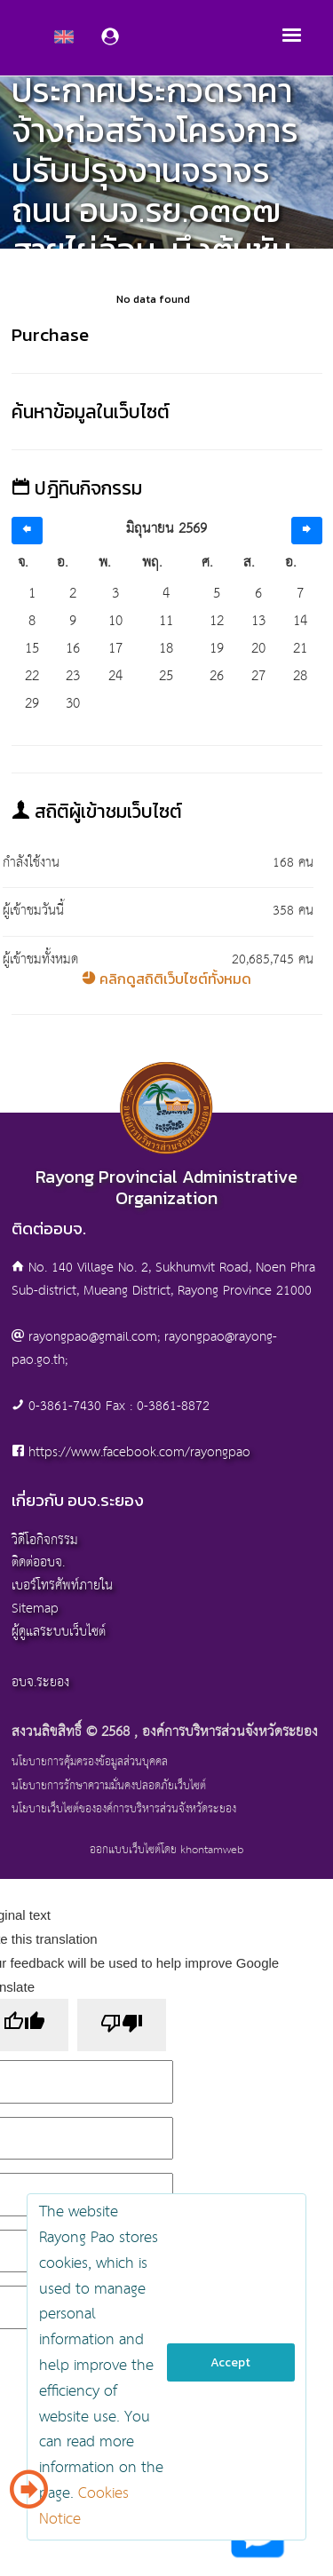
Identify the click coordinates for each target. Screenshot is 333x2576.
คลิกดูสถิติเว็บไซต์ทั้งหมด (166, 978)
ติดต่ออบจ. (38, 1562)
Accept (230, 2362)
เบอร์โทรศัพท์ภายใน (62, 1585)
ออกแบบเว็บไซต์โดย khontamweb (166, 1850)
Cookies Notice (84, 2506)
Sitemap (35, 1609)
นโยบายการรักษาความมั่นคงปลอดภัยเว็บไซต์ (109, 1786)
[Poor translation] (121, 2025)
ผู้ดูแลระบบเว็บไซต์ (59, 1632)
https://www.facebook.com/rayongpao (139, 1452)
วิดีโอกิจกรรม (45, 1540)
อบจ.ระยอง (40, 1682)
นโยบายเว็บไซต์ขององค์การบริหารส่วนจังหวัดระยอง (124, 1809)
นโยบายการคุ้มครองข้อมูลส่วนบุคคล (90, 1762)
